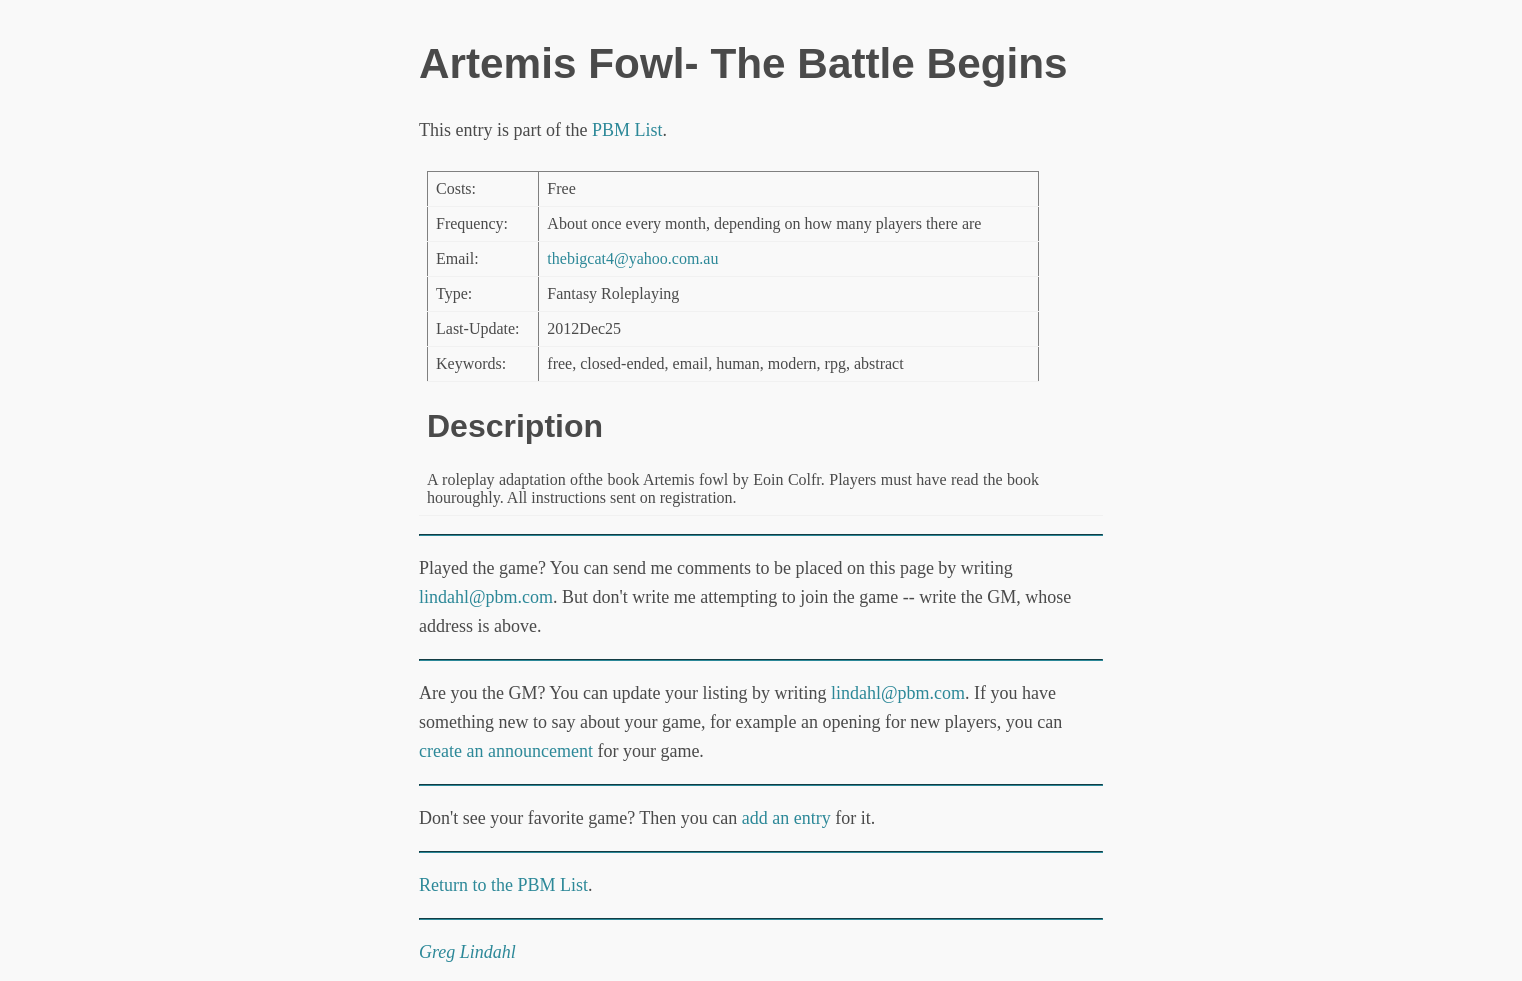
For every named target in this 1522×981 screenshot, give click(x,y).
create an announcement (506, 751)
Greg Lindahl (467, 952)
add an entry (786, 818)
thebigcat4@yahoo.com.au (632, 258)
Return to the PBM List (503, 885)
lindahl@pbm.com (486, 597)
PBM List (627, 130)
